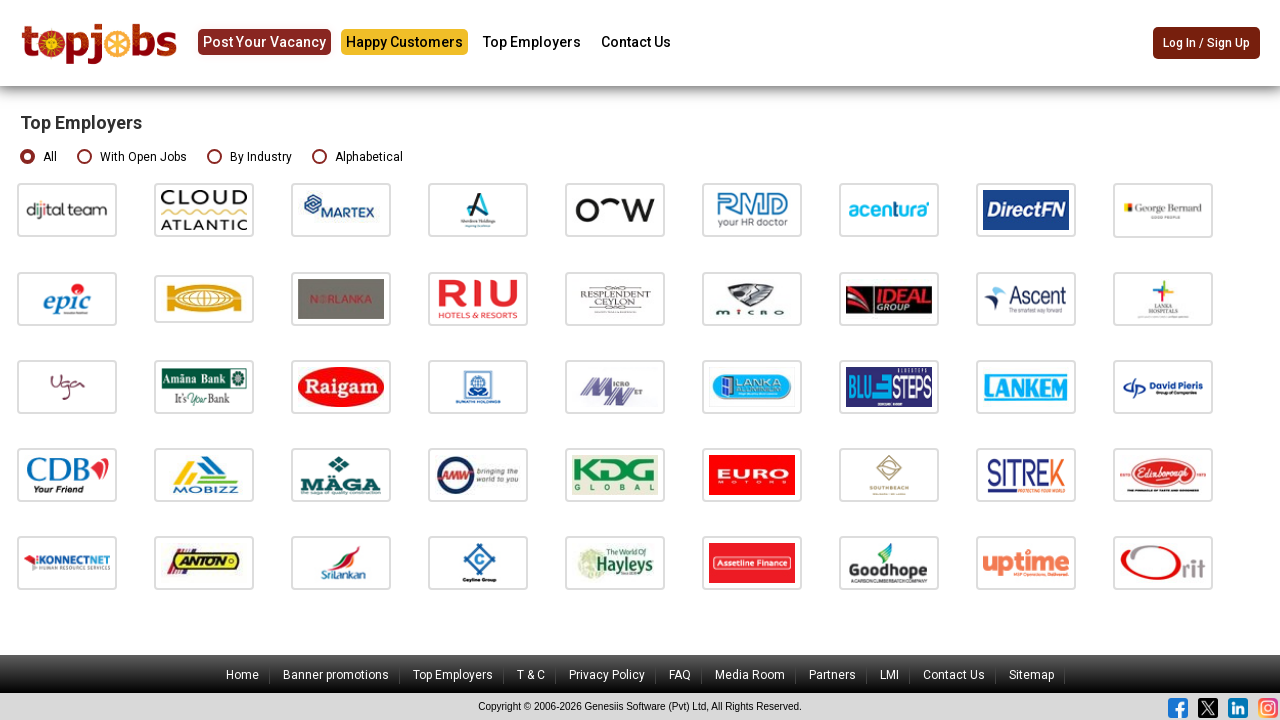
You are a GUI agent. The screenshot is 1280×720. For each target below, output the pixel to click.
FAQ (680, 675)
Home (242, 675)
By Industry (249, 157)
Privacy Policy (607, 675)
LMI (889, 675)
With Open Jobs (132, 157)
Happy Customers (404, 42)
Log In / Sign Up (1206, 44)
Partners (832, 675)
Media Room (750, 675)
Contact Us (636, 42)
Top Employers (532, 42)
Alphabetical (357, 157)
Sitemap (1031, 675)
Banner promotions (336, 675)
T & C (531, 675)
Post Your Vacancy (264, 42)
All (38, 157)
